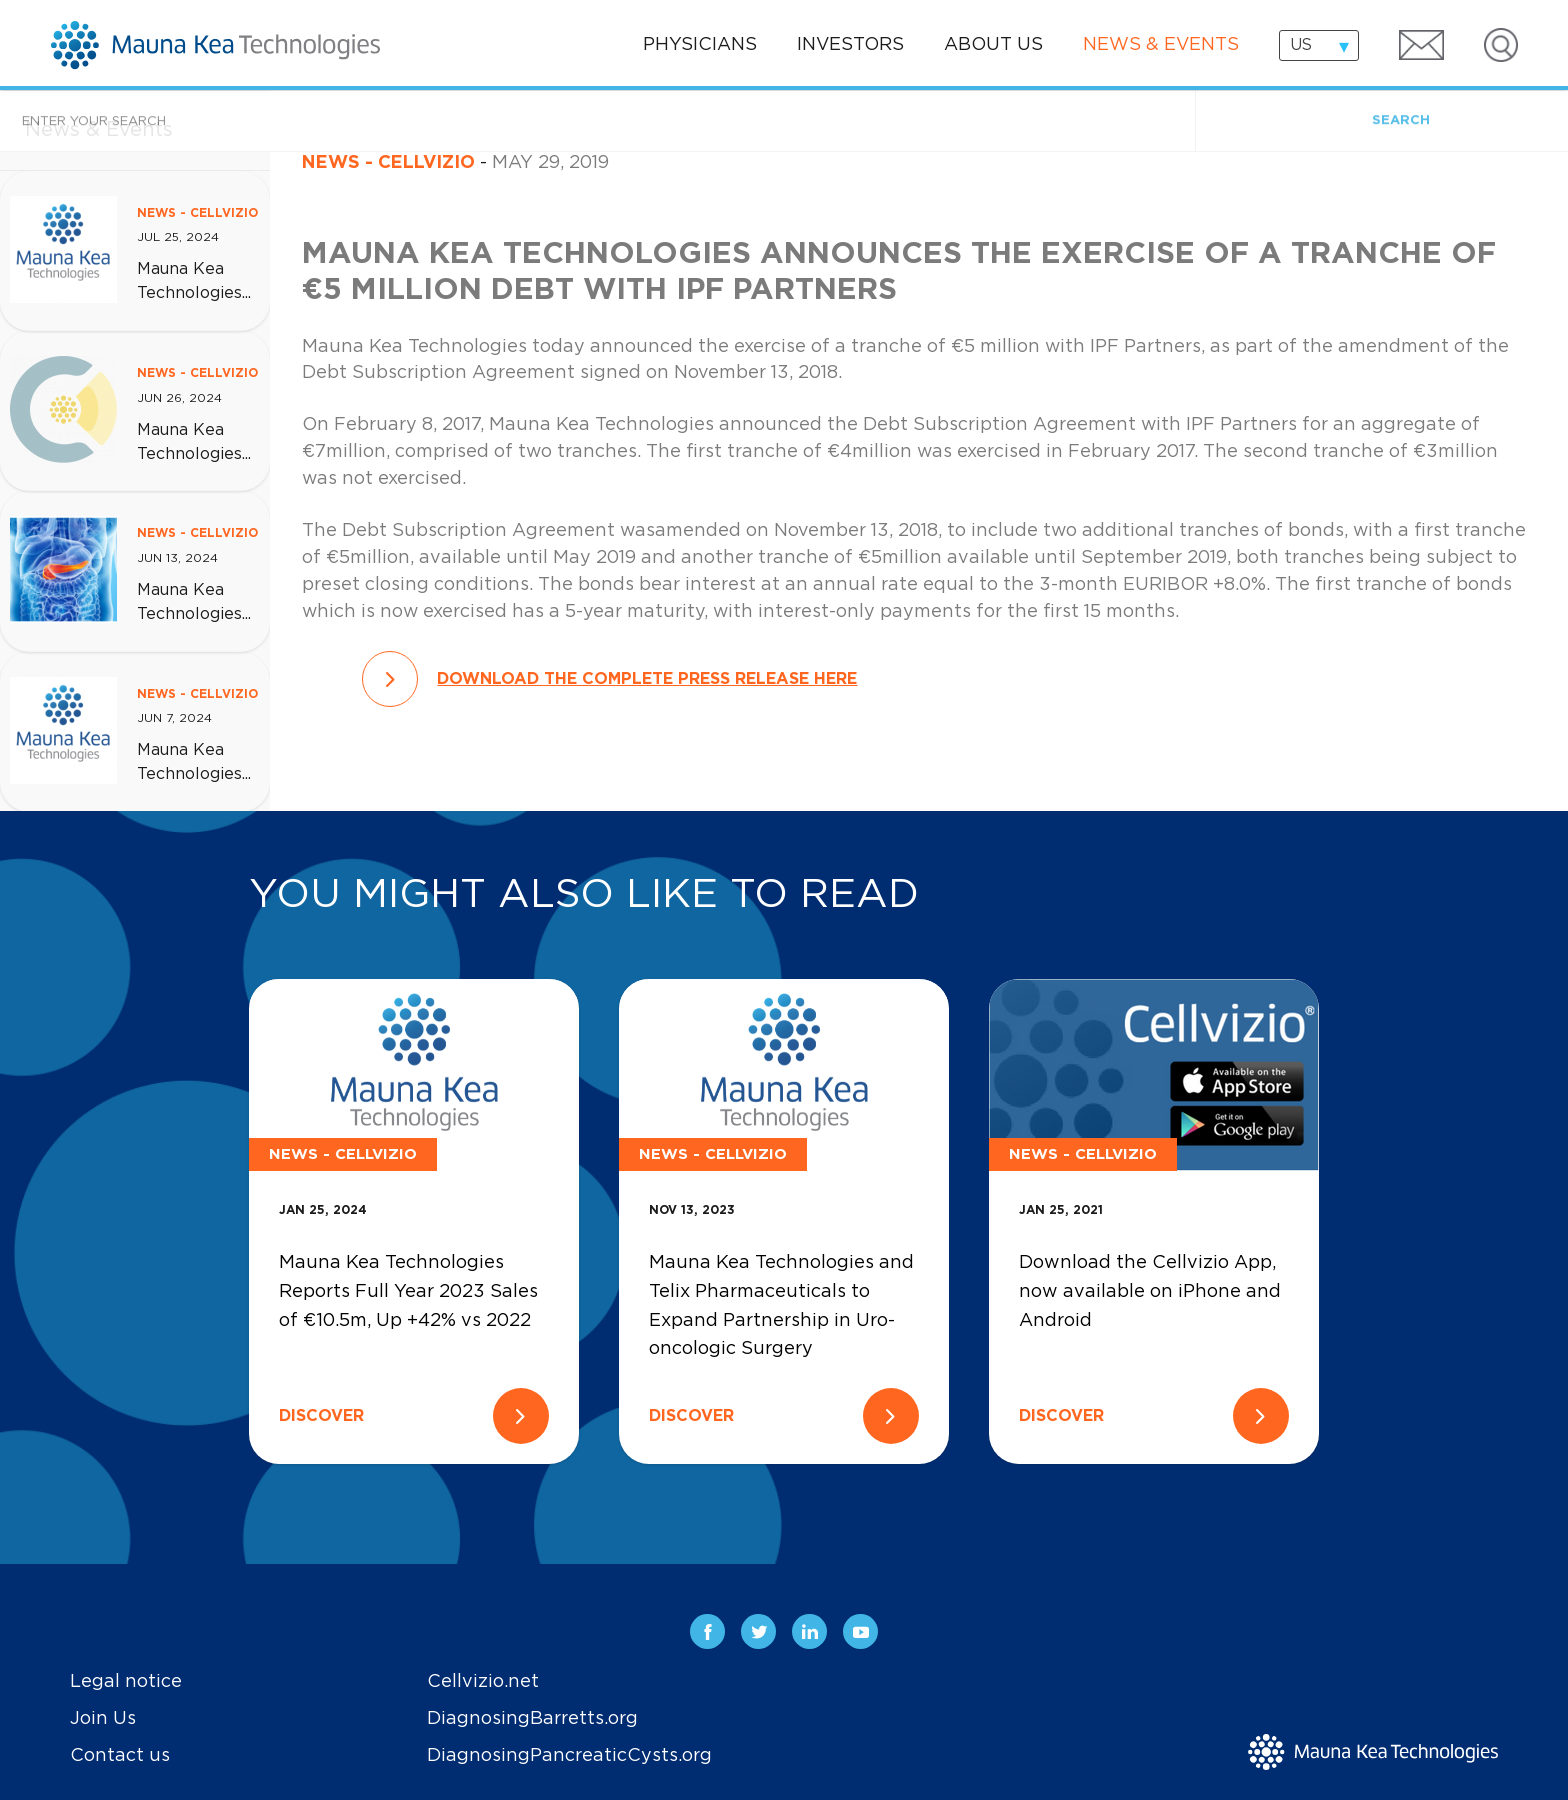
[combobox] (1319, 45)
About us (993, 45)
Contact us (120, 1756)
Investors (850, 45)
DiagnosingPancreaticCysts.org (569, 1756)
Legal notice (126, 1682)
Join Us (103, 1719)
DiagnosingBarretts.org (532, 1719)
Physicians (700, 45)
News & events (1161, 45)
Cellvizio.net (483, 1682)
